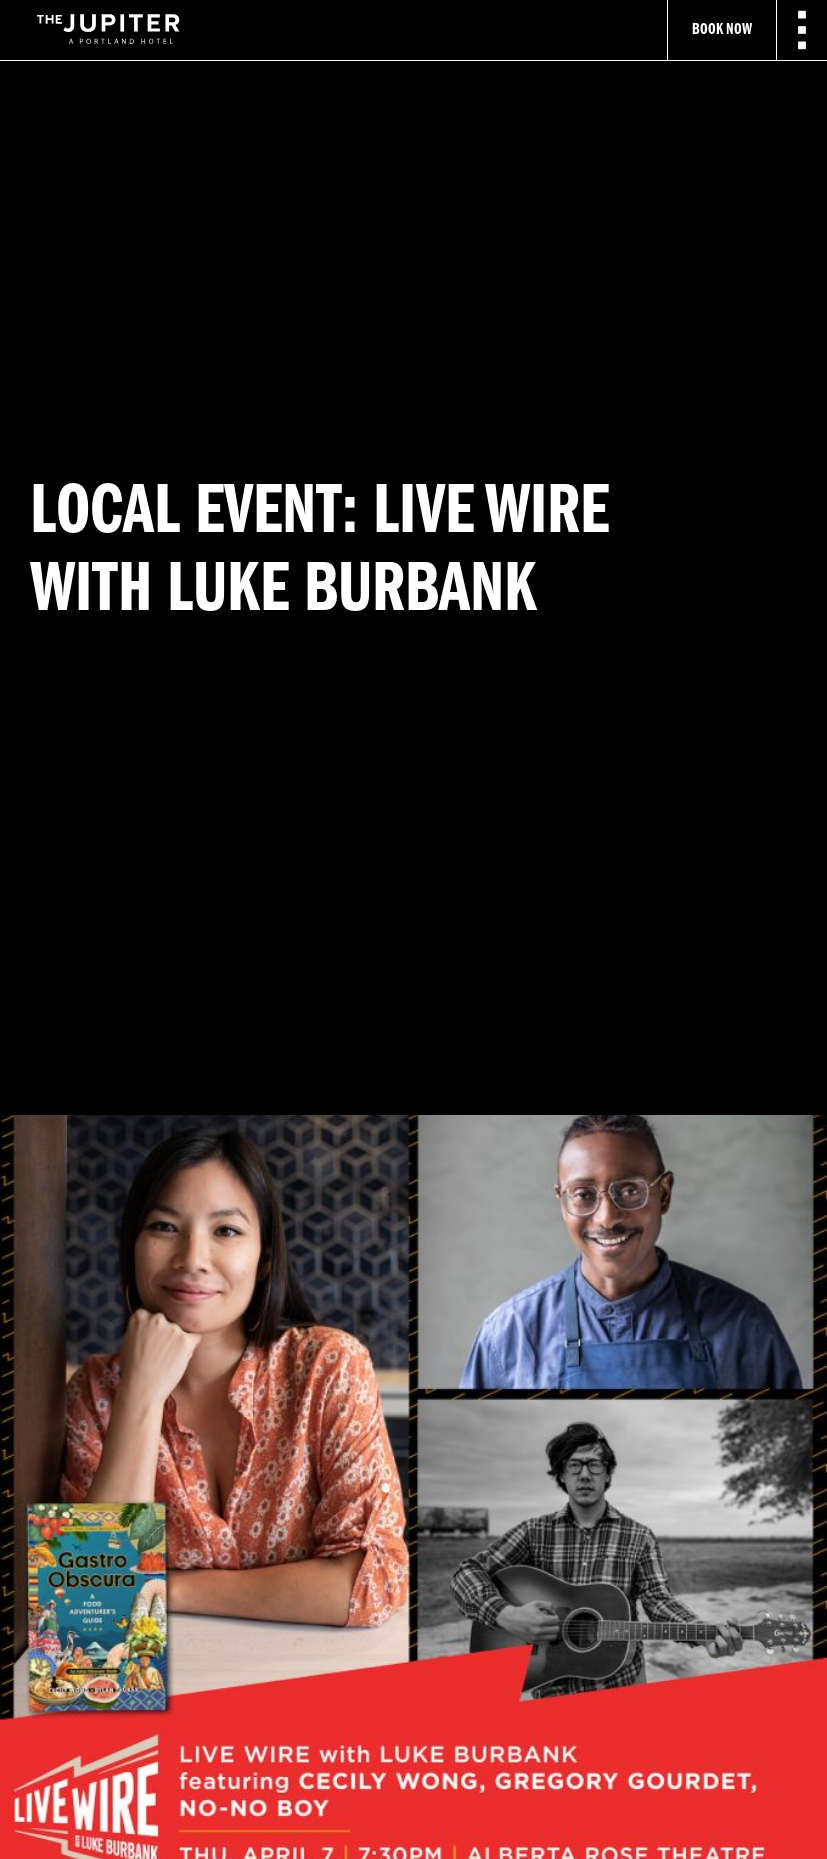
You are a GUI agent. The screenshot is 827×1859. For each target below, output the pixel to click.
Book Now (722, 30)
